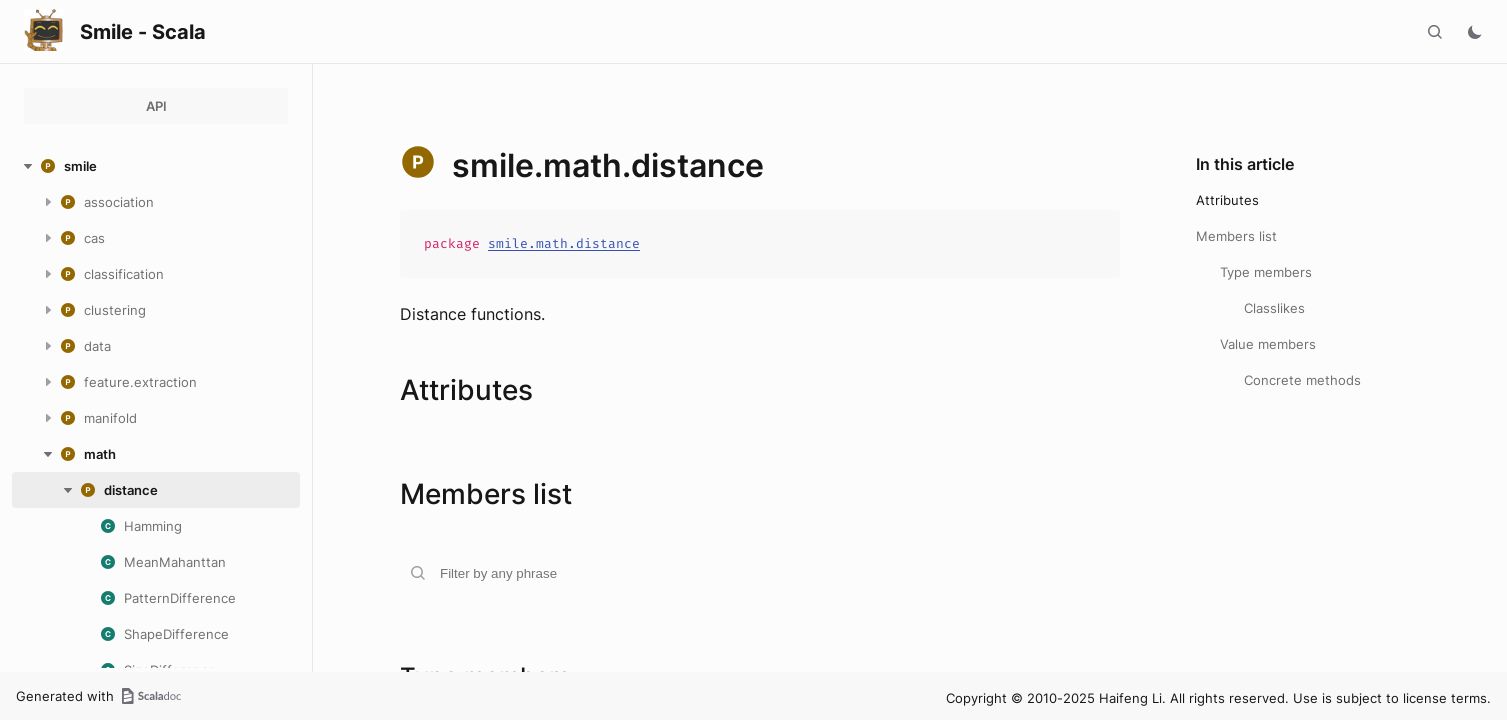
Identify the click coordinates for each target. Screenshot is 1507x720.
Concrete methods (1302, 380)
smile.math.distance (564, 243)
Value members (1268, 344)
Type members (1266, 272)
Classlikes (1274, 308)
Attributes (1227, 200)
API (156, 106)
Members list (1236, 236)
